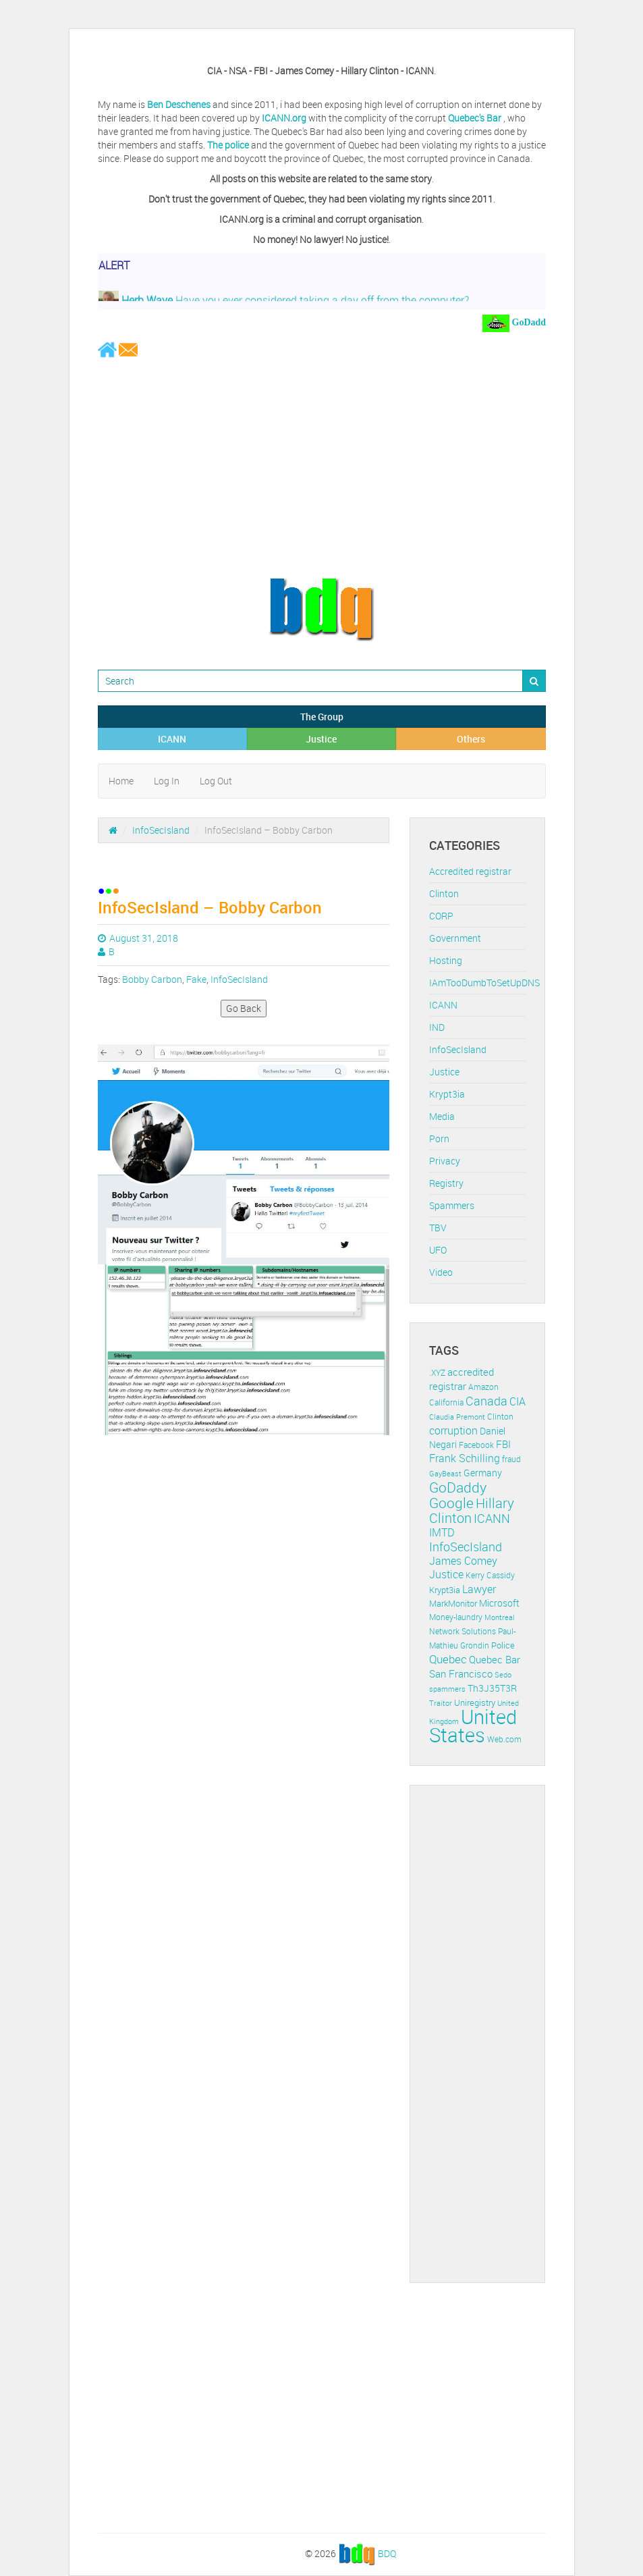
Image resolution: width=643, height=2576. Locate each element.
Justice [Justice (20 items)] (446, 1574)
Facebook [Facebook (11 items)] (476, 1445)
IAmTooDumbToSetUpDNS (484, 982)
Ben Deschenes (179, 104)
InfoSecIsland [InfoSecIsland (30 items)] (465, 1546)
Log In (166, 780)
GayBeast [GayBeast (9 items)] (445, 1473)
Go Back (243, 1008)
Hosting (445, 960)
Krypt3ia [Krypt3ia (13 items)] (444, 1590)
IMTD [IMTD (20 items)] (442, 1533)
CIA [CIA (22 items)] (517, 1401)
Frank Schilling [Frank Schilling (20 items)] (464, 1458)
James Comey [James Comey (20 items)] (463, 1561)
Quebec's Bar (475, 117)
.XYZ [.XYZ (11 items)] (437, 1373)
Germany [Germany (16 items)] (483, 1472)
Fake (196, 979)
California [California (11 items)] (446, 1402)
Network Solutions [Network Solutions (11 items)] (462, 1631)
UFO (438, 1249)
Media (442, 1116)
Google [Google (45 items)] (451, 1502)
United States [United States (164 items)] (473, 1725)
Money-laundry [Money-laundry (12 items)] (455, 1617)
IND (437, 1027)
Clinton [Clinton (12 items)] (500, 1416)
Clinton (444, 893)
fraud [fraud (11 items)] (511, 1459)
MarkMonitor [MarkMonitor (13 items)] (453, 1603)
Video (441, 1272)
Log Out (216, 780)
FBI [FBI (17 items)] (503, 1444)
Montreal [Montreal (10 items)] (499, 1617)
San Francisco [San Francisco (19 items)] (461, 1673)
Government (455, 938)
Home (121, 780)
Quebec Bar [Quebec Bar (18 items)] (494, 1659)
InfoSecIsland (161, 830)
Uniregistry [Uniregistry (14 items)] (474, 1702)
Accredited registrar (470, 871)
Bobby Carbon (152, 979)
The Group (321, 716)
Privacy (444, 1160)
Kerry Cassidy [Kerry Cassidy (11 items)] (490, 1575)
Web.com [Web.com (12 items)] (504, 1739)
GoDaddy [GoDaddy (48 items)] (457, 1487)
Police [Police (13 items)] (503, 1645)
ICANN (172, 738)
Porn (439, 1138)
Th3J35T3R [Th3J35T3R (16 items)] (492, 1688)
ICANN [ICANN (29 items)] (492, 1518)
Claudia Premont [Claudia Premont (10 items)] (457, 1417)
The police (228, 144)
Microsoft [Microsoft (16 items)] (499, 1602)
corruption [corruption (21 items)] (453, 1430)
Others (471, 738)
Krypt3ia (447, 1094)
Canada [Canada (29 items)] (486, 1401)
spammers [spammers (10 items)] (447, 1689)
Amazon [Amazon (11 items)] (483, 1387)
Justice (321, 738)
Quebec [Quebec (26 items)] (448, 1659)
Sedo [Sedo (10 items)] (503, 1674)
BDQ (387, 2552)
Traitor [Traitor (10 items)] (440, 1703)
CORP (441, 915)
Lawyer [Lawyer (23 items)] (479, 1589)
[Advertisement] (322, 467)
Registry (446, 1183)
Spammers (451, 1205)
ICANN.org (284, 117)
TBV (438, 1227)
